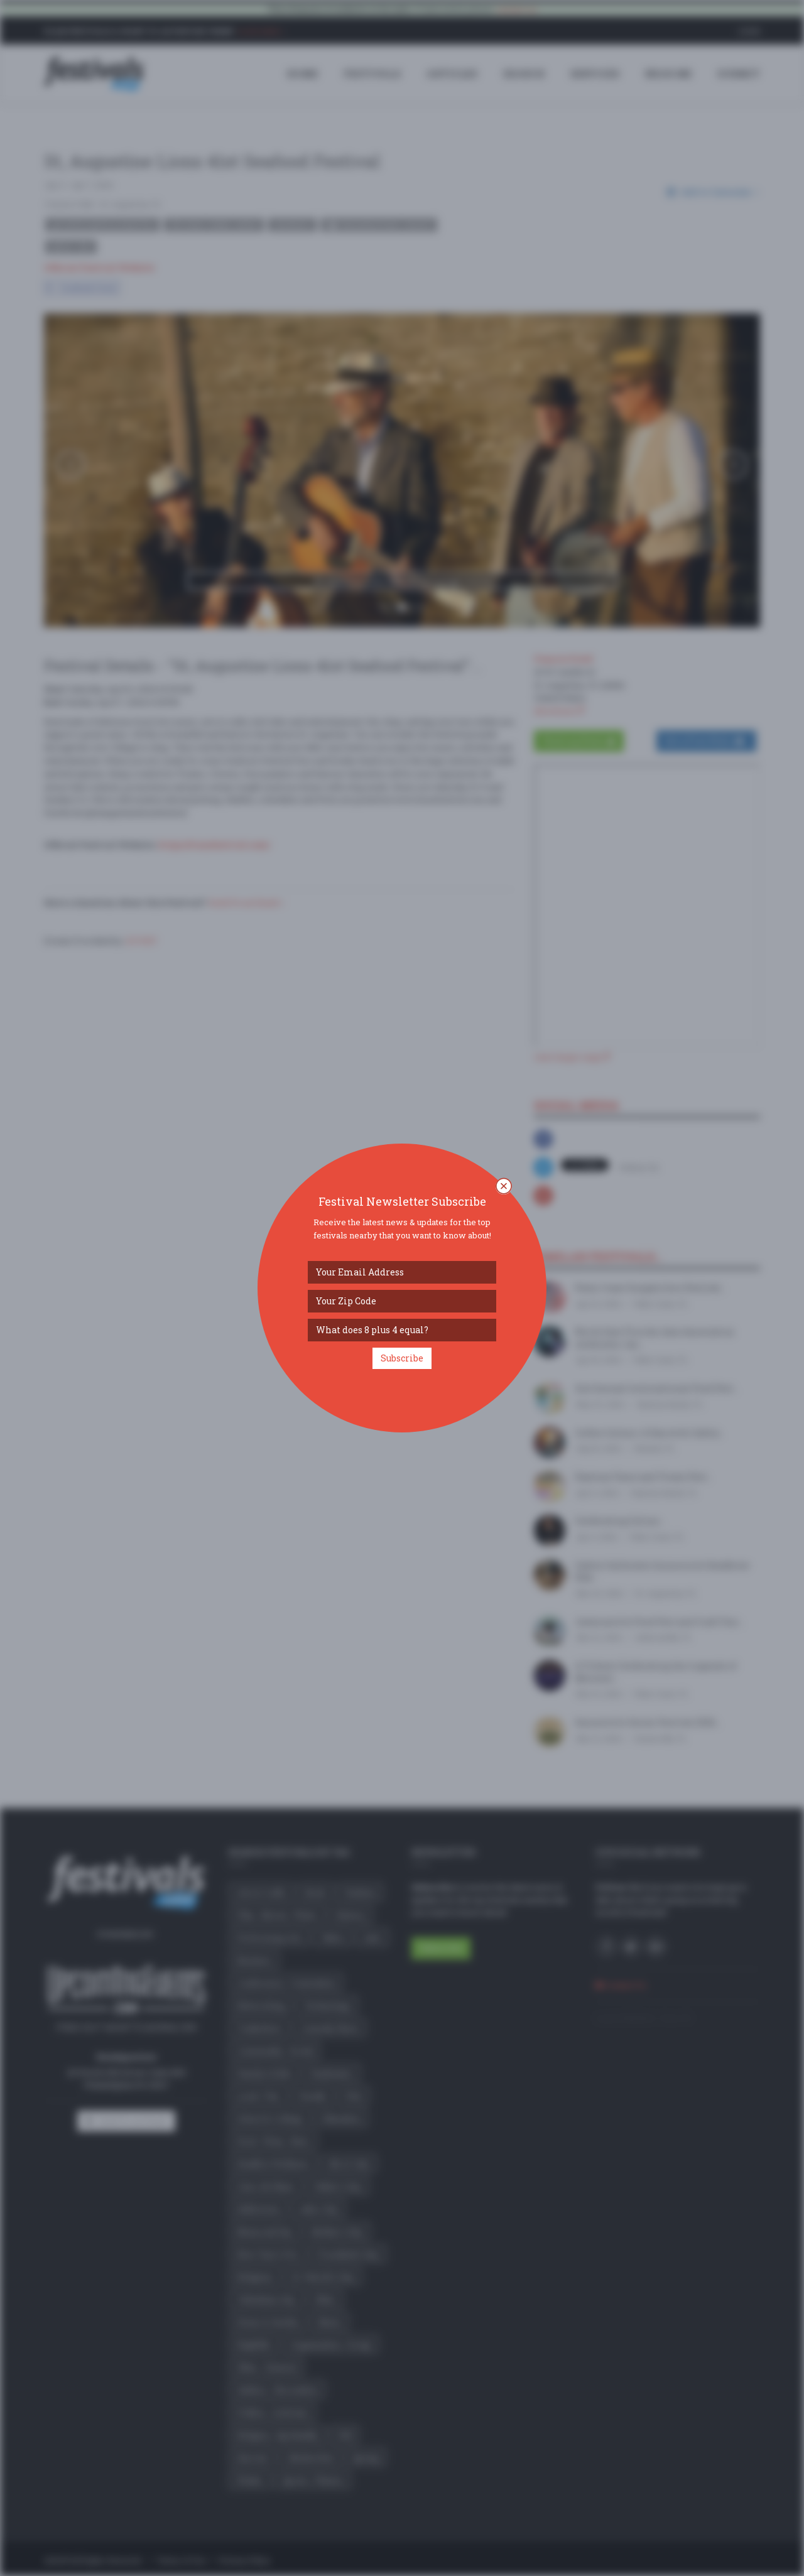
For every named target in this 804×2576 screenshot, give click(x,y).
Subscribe (402, 1358)
